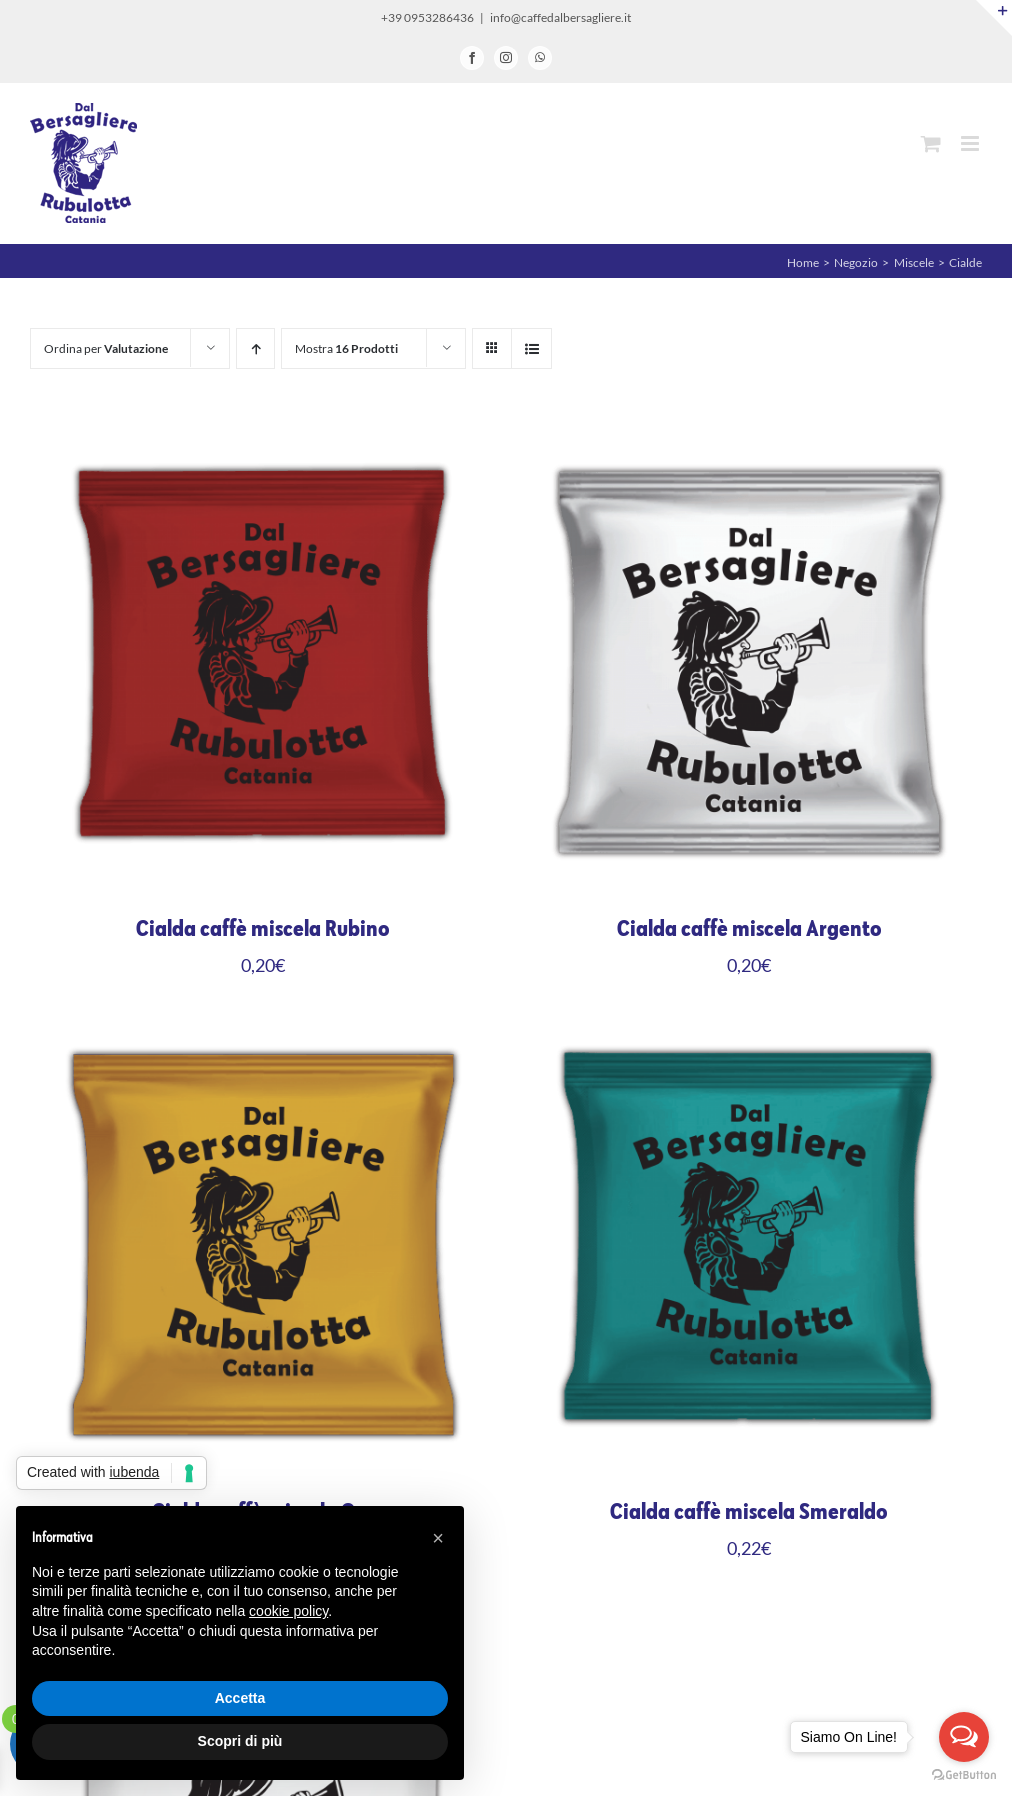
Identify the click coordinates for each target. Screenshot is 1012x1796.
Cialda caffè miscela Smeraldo (749, 1512)
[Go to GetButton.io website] (964, 1775)
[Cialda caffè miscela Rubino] (263, 440)
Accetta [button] (240, 1698)
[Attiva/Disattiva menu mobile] (971, 143)
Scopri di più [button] (240, 1741)
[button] (438, 1538)
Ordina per (106, 348)
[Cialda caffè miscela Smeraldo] (749, 1023)
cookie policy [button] (288, 1611)
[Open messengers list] (964, 1737)
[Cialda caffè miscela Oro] (263, 1023)
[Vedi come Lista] (531, 348)
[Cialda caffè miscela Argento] (749, 440)
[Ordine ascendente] (255, 348)
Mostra (346, 348)
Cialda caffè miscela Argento (749, 929)
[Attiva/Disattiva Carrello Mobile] (931, 143)
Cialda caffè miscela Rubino (263, 929)
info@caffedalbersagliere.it (560, 17)
